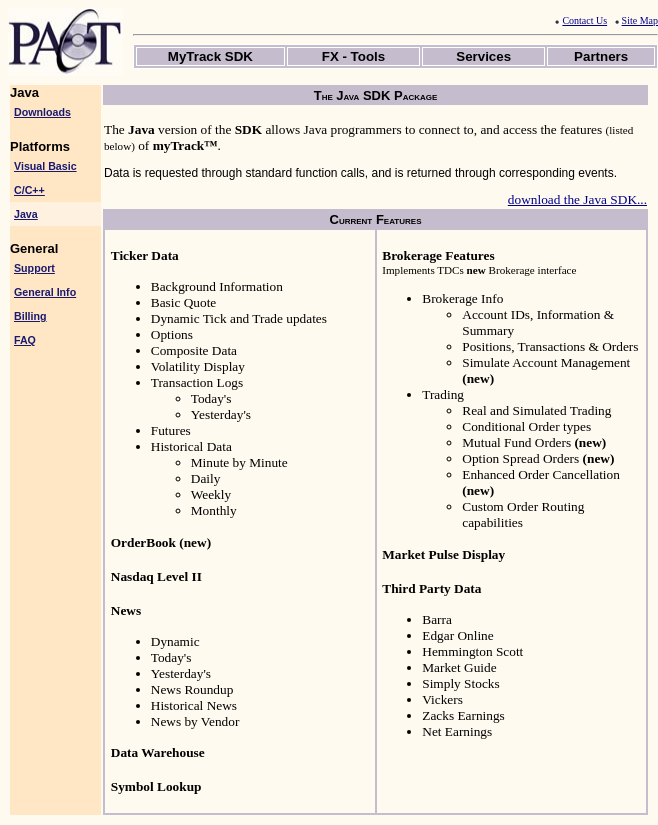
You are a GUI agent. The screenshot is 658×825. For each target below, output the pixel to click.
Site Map (636, 20)
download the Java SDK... (577, 199)
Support (34, 268)
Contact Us (581, 20)
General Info (45, 292)
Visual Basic (45, 166)
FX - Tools (353, 56)
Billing (30, 316)
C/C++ (29, 190)
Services (483, 56)
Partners (601, 56)
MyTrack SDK (210, 56)
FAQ (25, 340)
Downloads (42, 112)
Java (26, 214)
